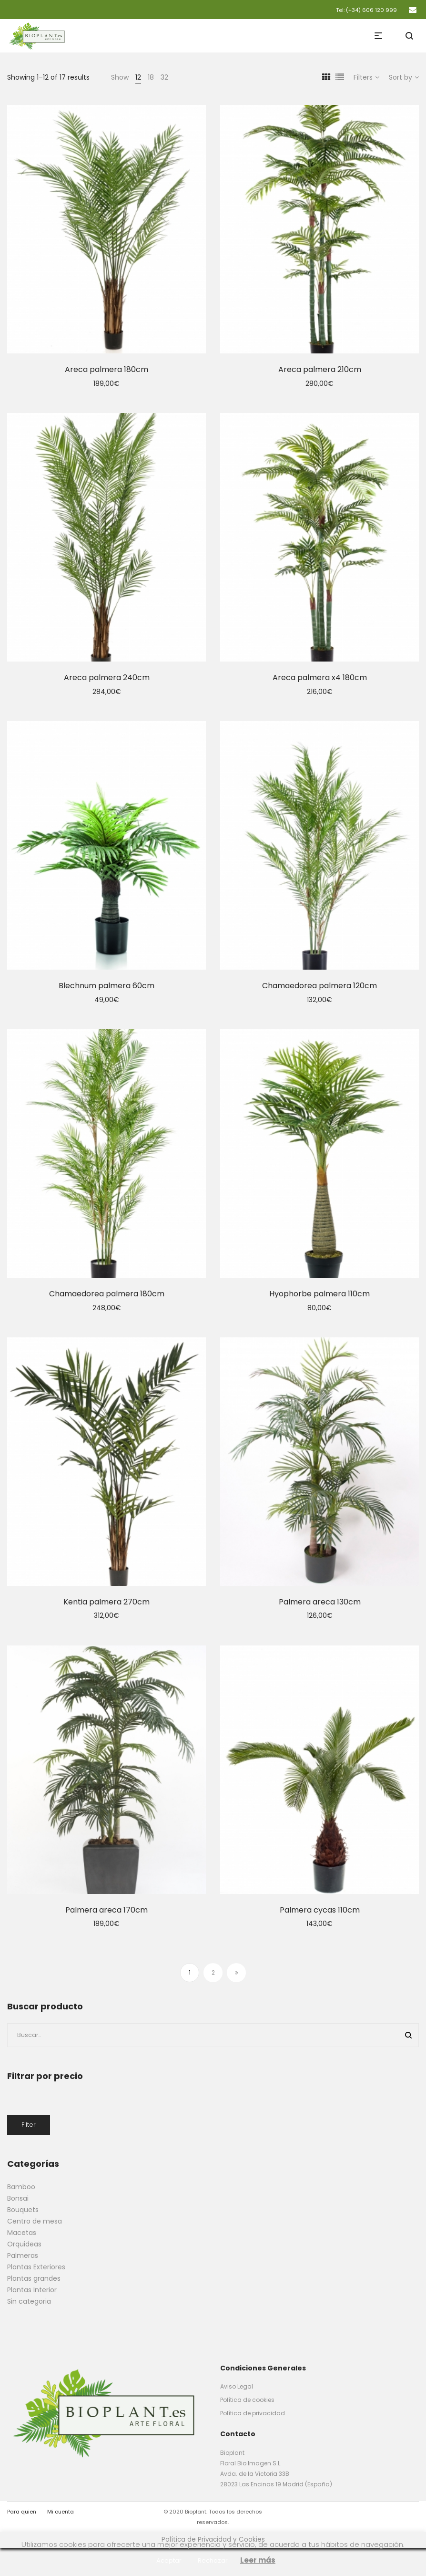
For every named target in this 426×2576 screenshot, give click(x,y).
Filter (28, 2124)
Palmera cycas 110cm (320, 1909)
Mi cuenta (60, 2511)
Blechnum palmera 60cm (106, 985)
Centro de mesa (34, 2221)
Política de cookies (247, 2400)
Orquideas (24, 2244)
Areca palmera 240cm (107, 677)
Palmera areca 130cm (320, 1601)
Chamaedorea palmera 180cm (106, 1293)
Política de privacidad (252, 2413)
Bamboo (21, 2187)
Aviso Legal (236, 2386)
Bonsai (18, 2198)
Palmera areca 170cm (106, 1909)
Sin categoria (29, 2301)
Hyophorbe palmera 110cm (319, 1293)
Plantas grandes (34, 2278)
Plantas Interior (32, 2290)
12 (138, 77)
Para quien (21, 2511)
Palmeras (22, 2255)
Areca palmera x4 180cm (320, 677)
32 (164, 77)
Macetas (21, 2232)
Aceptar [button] (169, 2560)
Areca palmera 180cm (106, 369)
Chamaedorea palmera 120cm (319, 985)
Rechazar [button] (213, 2560)
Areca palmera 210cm (319, 369)
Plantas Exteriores (36, 2267)
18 (151, 77)
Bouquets (23, 2209)
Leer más (257, 2560)
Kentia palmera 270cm (106, 1601)
